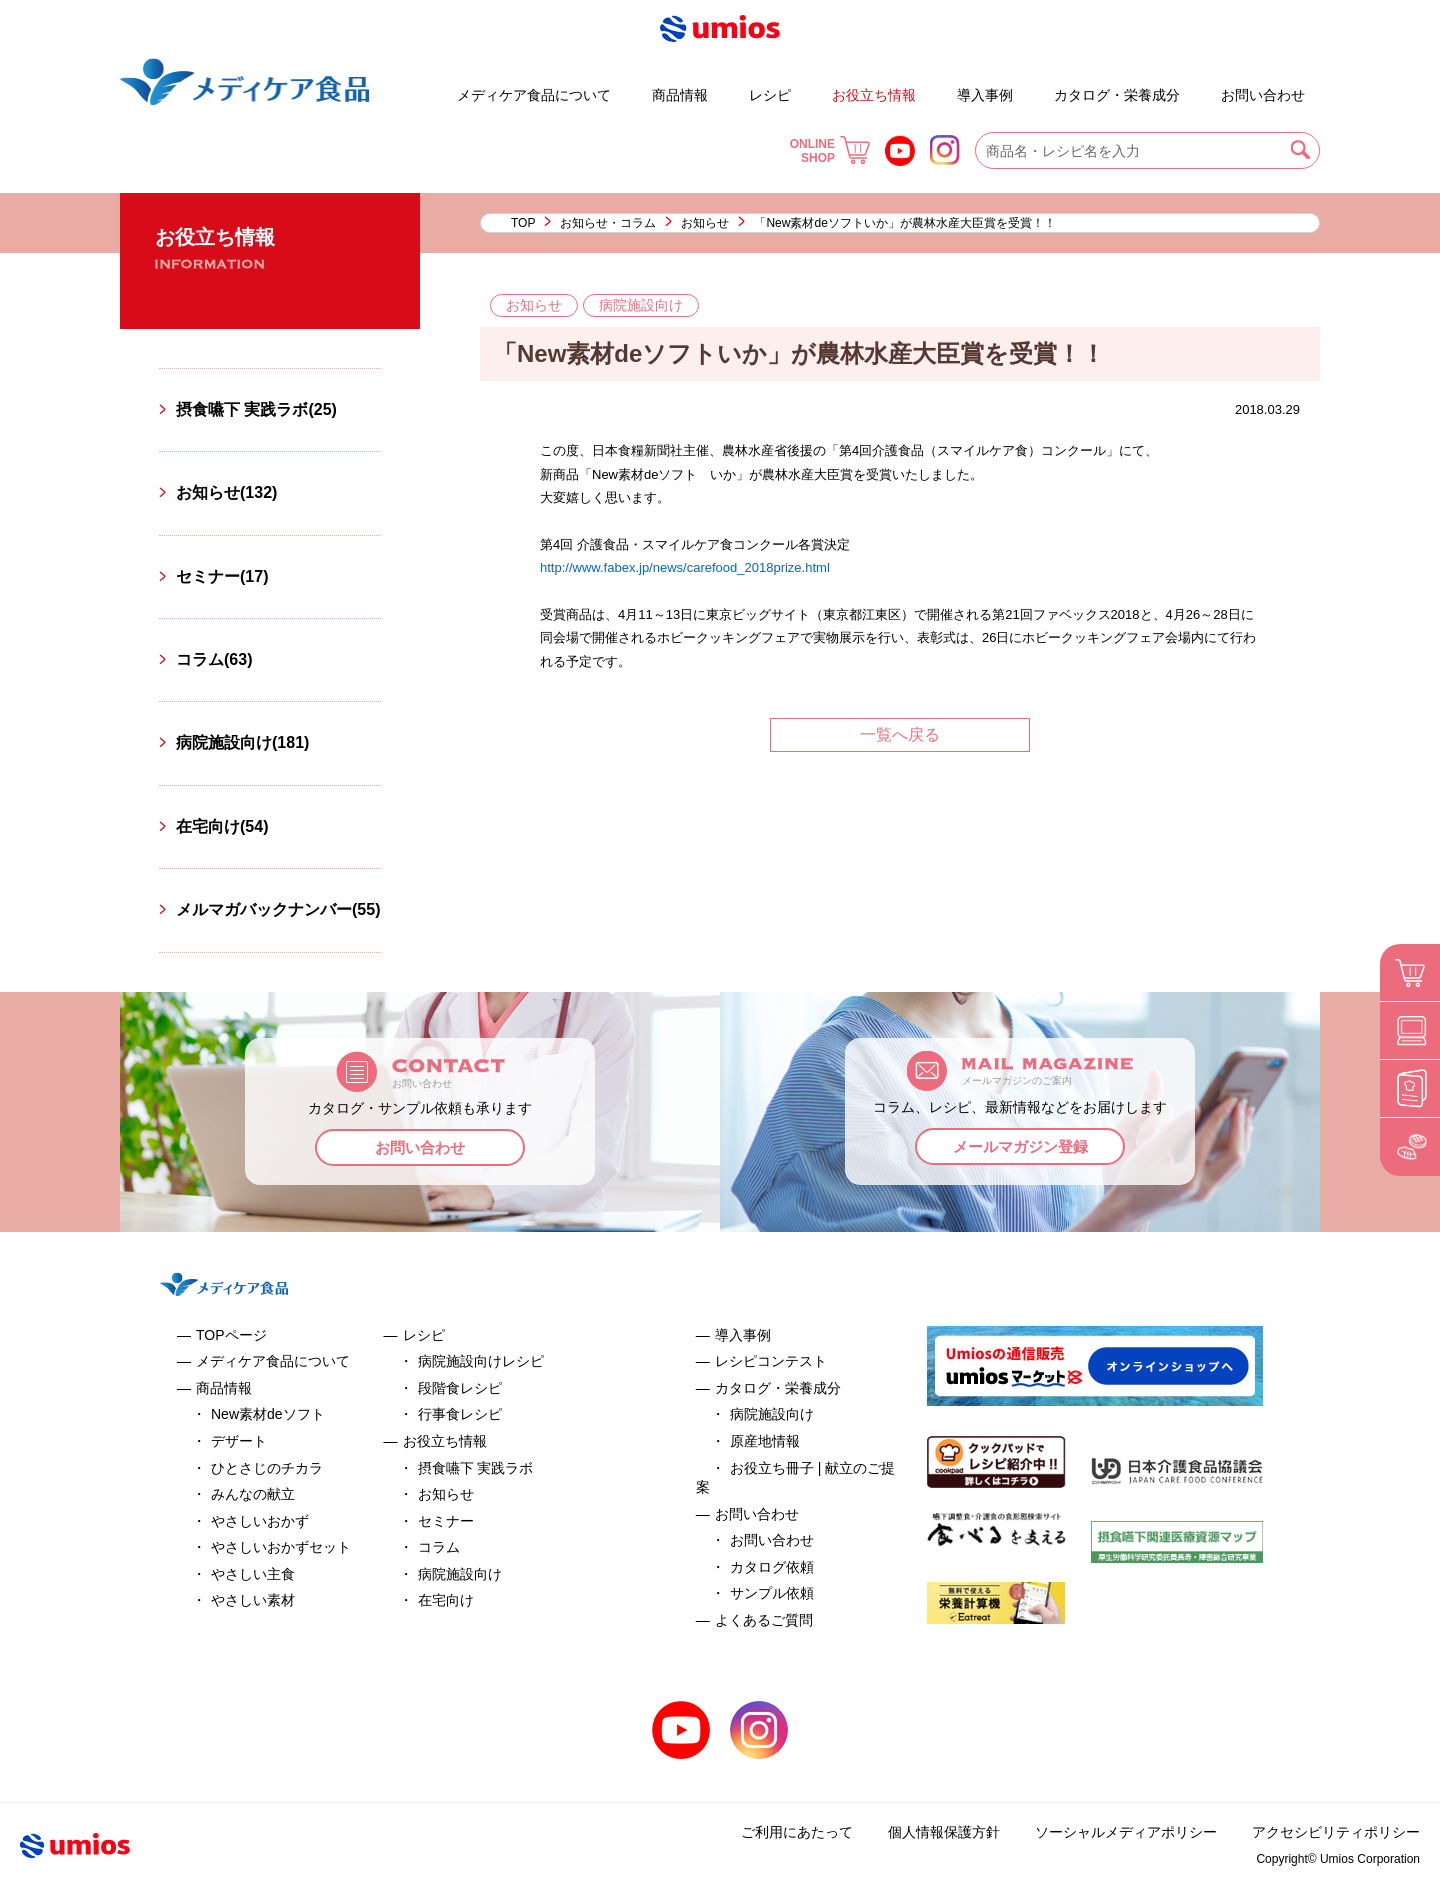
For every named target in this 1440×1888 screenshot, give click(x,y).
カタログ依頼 (772, 1567)
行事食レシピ (460, 1414)
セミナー (446, 1521)
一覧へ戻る (900, 734)
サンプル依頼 (772, 1593)
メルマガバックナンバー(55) (278, 909)
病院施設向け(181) (242, 742)
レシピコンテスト (771, 1361)
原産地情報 (765, 1441)
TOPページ (231, 1335)
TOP (523, 223)
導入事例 (985, 95)
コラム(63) (214, 659)
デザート (399, 86)
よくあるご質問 (1204, 86)
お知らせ (705, 223)
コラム (439, 1547)
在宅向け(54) (222, 826)
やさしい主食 (253, 1574)
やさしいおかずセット (281, 1547)
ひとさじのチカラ (267, 1468)
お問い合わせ (1263, 95)
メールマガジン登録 (1020, 1146)
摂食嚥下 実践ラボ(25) (256, 409)
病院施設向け (460, 1574)
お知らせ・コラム (608, 223)
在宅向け (446, 1600)
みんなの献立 (253, 1494)
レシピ (770, 95)
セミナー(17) (222, 576)
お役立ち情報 (874, 95)
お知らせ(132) (226, 492)
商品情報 (680, 95)
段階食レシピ (460, 1388)
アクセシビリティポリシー (1336, 1832)
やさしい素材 (253, 1600)
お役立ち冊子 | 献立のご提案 (1038, 86)
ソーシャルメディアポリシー (1126, 1832)
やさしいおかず (260, 1521)
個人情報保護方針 (944, 1832)
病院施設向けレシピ (481, 1361)
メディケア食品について (534, 95)
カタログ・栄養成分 (1117, 95)
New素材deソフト (268, 1414)
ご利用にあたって (797, 1832)
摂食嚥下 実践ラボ (476, 1468)
